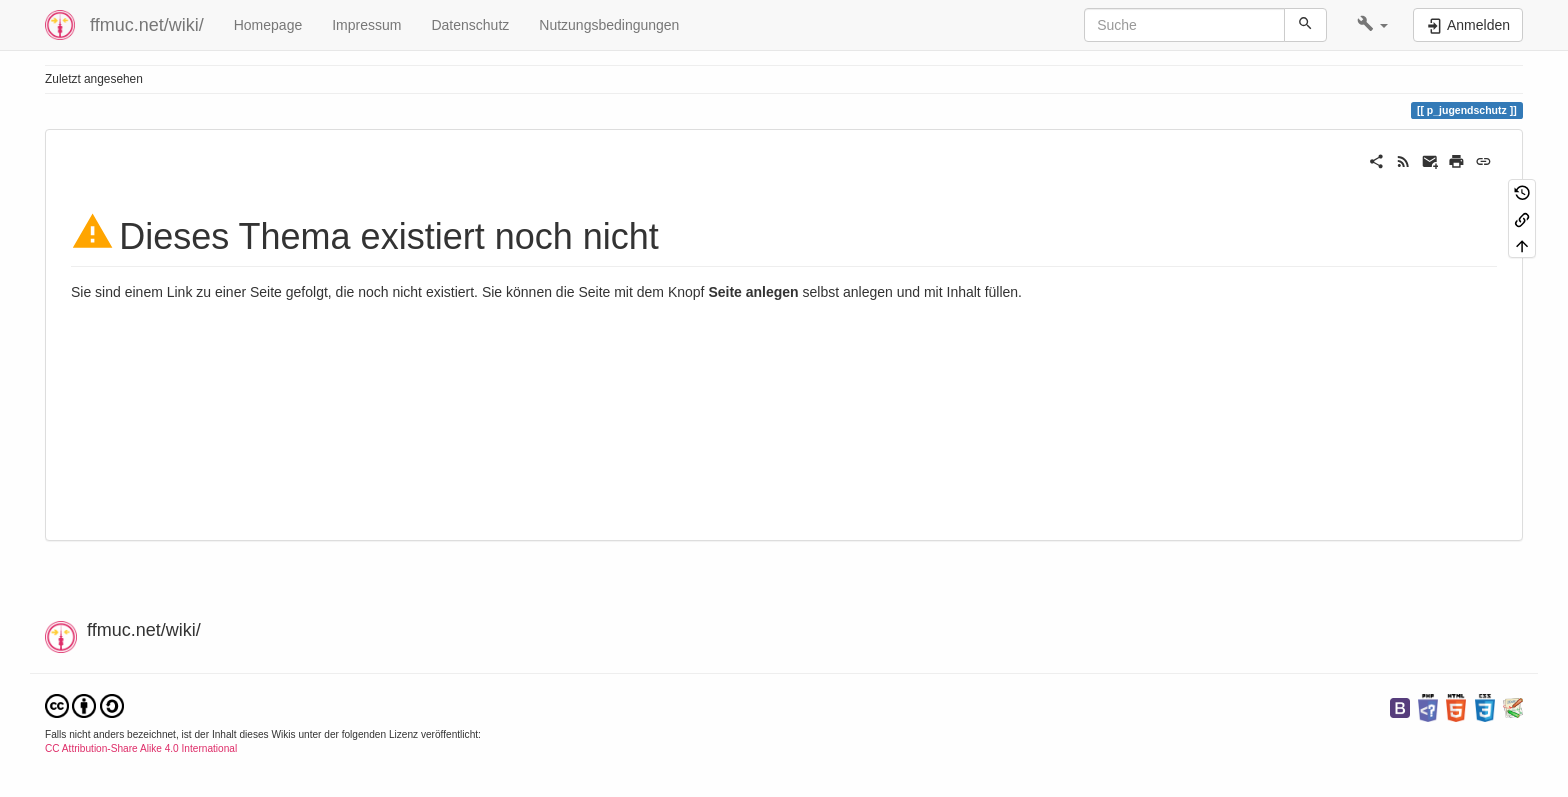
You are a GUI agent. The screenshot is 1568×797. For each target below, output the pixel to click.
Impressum (366, 25)
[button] (1372, 25)
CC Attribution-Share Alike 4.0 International (141, 748)
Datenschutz (470, 25)
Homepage (268, 25)
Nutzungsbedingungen (609, 25)
